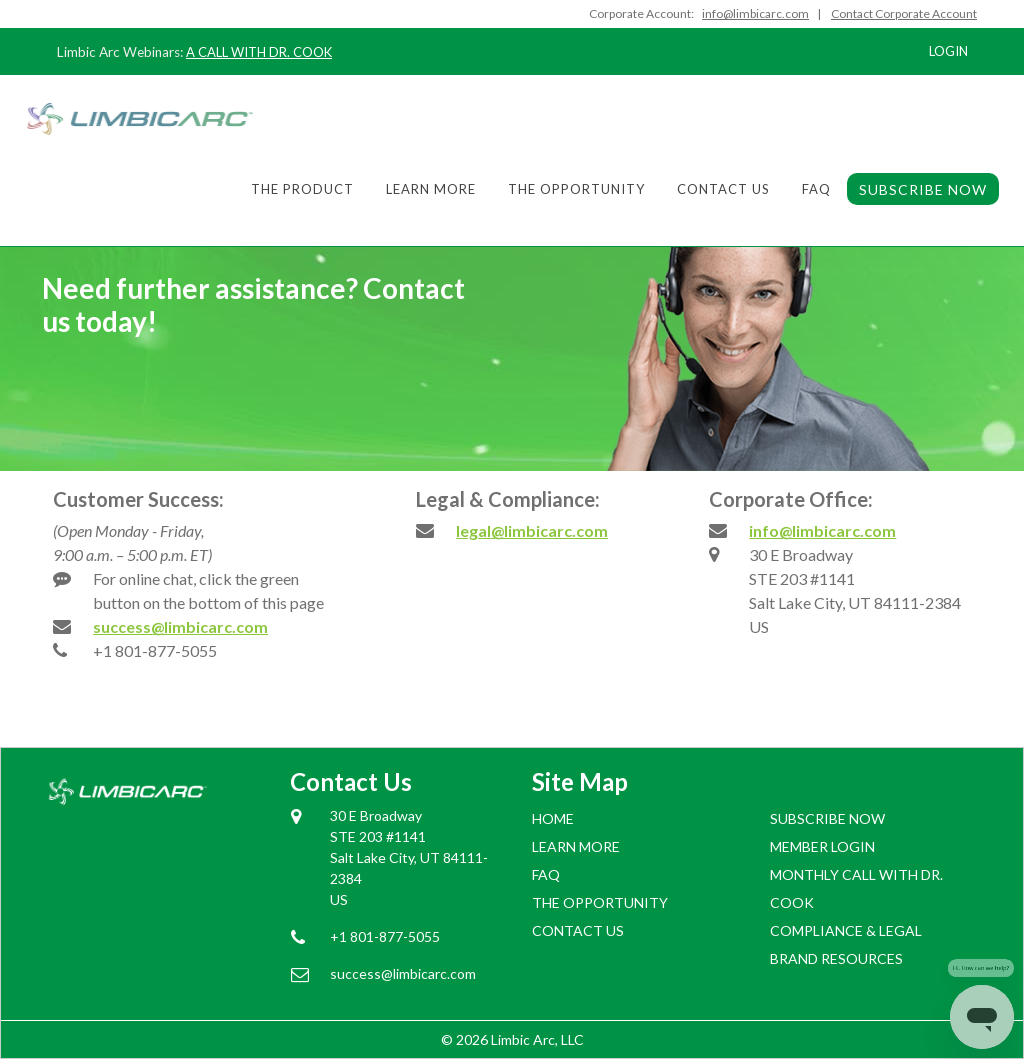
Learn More (431, 189)
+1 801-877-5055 (155, 650)
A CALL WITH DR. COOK (259, 52)
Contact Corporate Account (904, 13)
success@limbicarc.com (180, 626)
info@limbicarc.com (822, 530)
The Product (302, 189)
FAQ (816, 189)
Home (553, 818)
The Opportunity (576, 189)
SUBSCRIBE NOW (923, 189)
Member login (822, 846)
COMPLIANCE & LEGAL (846, 930)
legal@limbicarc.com (532, 530)
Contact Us (723, 189)
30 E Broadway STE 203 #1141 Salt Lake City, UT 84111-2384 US (409, 857)
